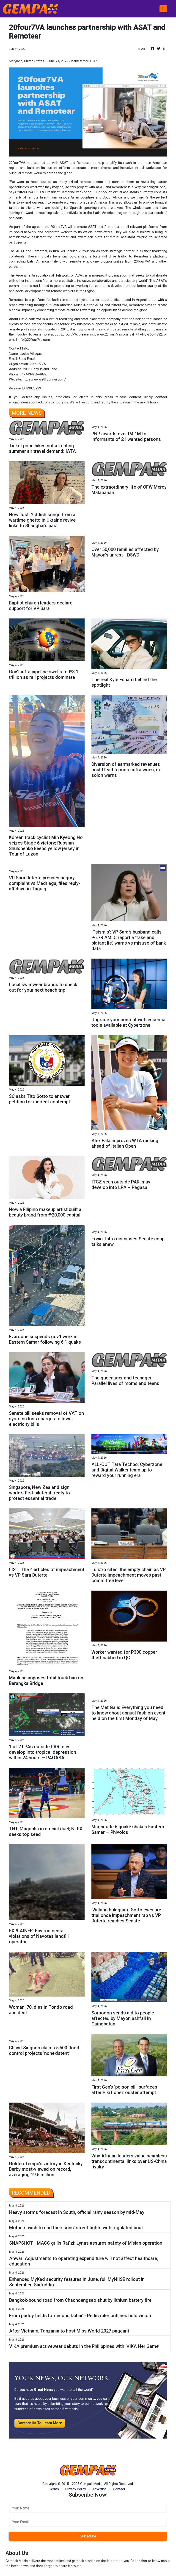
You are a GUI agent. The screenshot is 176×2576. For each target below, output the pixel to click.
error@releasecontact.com (29, 402)
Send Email (27, 359)
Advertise (99, 2489)
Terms (54, 2489)
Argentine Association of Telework (42, 275)
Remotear (16, 300)
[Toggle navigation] (163, 8)
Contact (119, 2489)
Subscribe (88, 2536)
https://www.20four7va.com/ (44, 379)
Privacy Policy (75, 2489)
